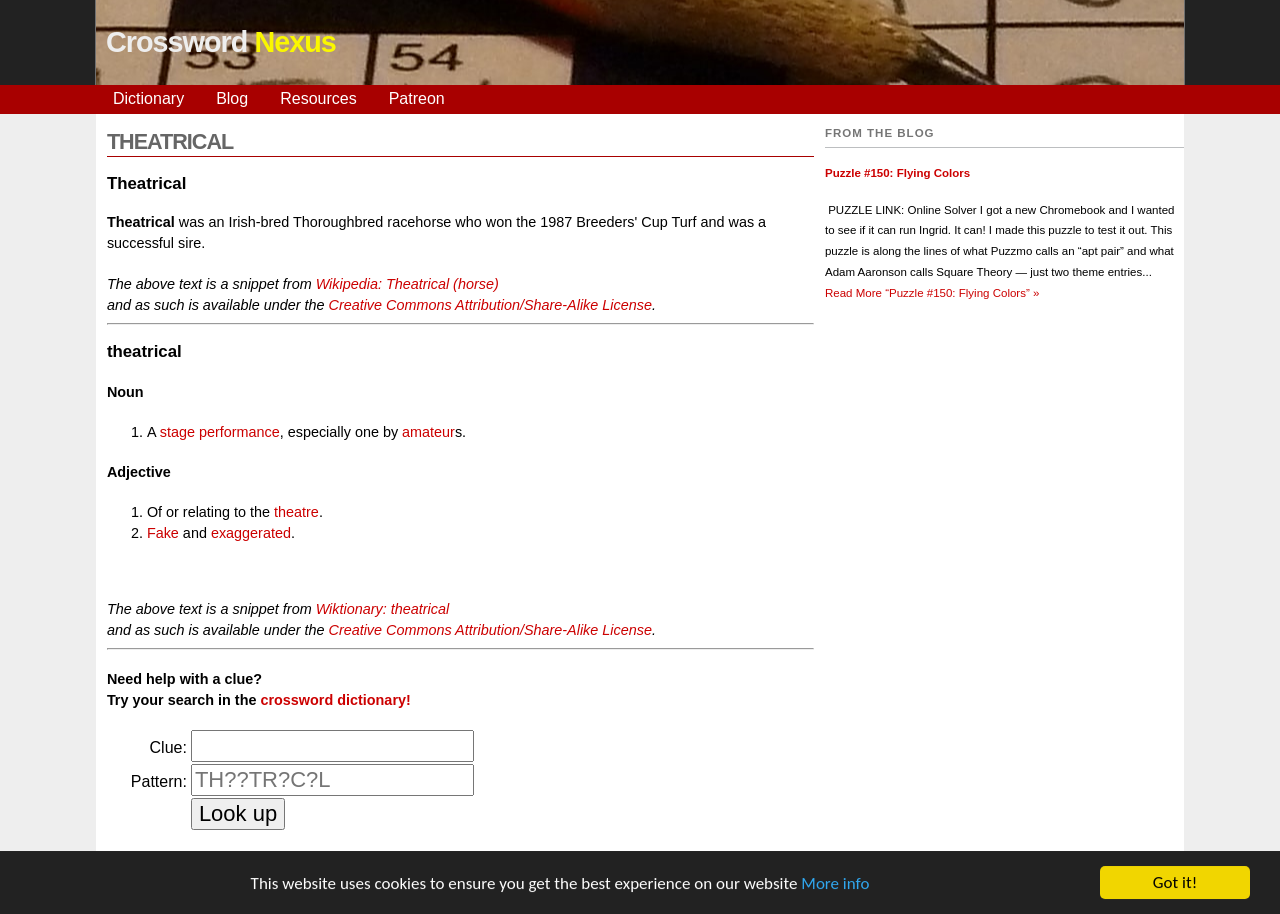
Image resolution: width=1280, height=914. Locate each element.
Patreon (417, 98)
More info (835, 883)
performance (239, 432)
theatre (296, 512)
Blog (232, 98)
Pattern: (159, 781)
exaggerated (251, 533)
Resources (318, 98)
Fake (163, 533)
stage (177, 432)
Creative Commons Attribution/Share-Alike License (489, 305)
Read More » (932, 293)
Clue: (168, 747)
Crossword (221, 42)
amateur (428, 432)
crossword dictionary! (335, 700)
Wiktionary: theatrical (382, 609)
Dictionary (148, 98)
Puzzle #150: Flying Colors (897, 173)
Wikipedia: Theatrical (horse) (407, 284)
